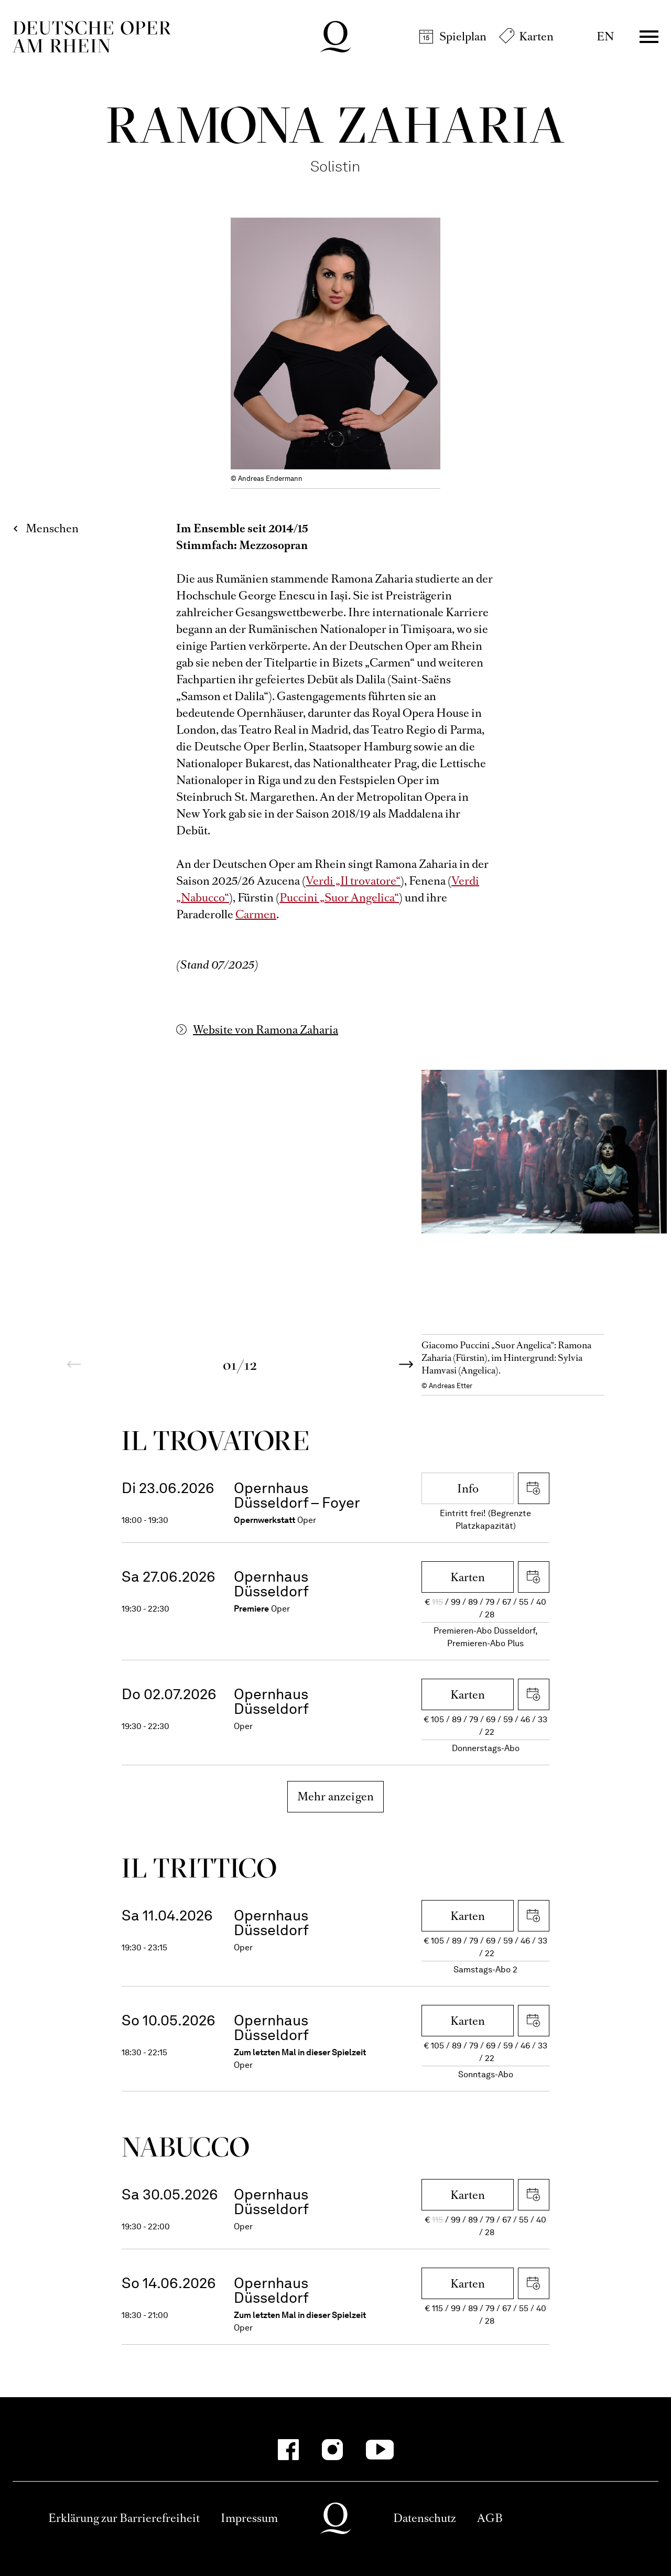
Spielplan (462, 36)
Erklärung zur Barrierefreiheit (124, 2518)
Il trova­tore (215, 1440)
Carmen (255, 914)
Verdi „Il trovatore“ (353, 880)
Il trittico (200, 1868)
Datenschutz (424, 2518)
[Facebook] (288, 2449)
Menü (649, 36)
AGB (490, 2518)
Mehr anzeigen (335, 1796)
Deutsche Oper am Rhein (92, 36)
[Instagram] (332, 2449)
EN (605, 36)
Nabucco (186, 2147)
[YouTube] (380, 2449)
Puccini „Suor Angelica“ (339, 897)
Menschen (52, 528)
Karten (536, 36)
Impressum (249, 2518)
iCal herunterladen (533, 1488)
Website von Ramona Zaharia (265, 1029)
